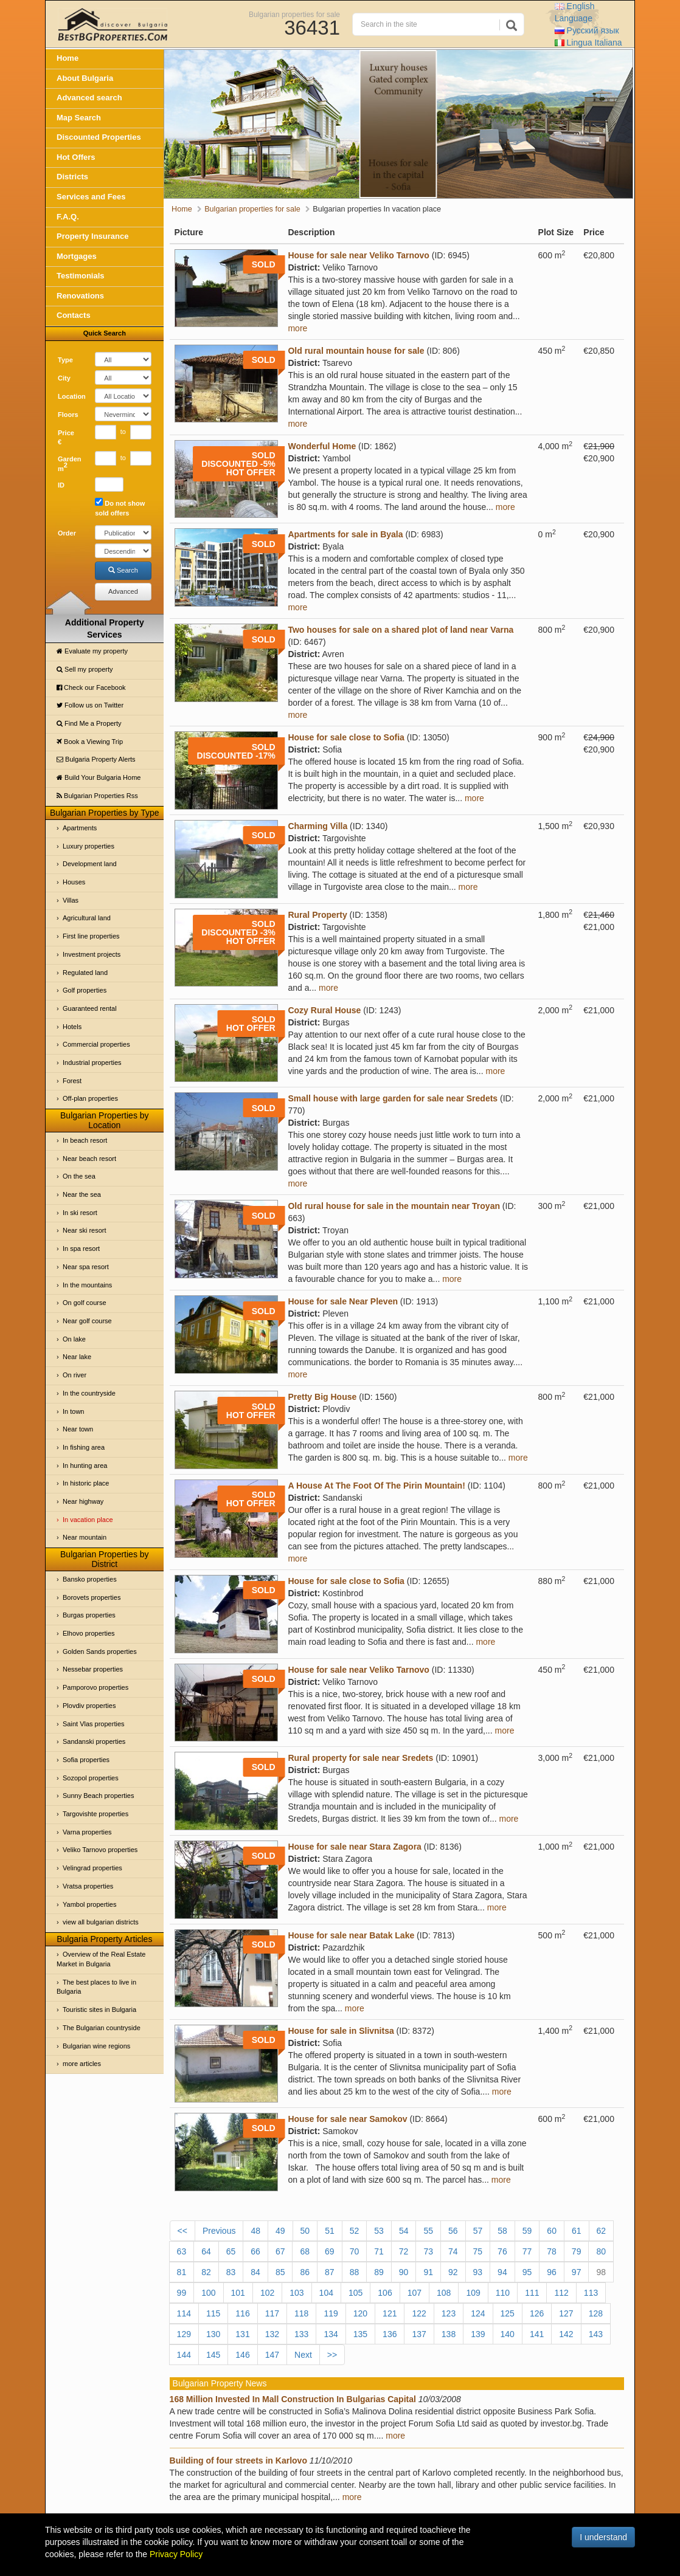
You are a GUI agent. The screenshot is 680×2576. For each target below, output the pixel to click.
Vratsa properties (88, 1886)
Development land (90, 863)
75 (478, 2251)
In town (73, 1411)
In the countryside (89, 1393)
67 (280, 2251)
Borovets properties (91, 1597)
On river (74, 1375)
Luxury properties (88, 846)
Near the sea (82, 1194)
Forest (72, 1080)
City (64, 378)
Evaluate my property (92, 651)
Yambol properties (89, 1904)
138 (449, 2334)
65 (231, 2251)
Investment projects (91, 954)
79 (576, 2251)
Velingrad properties (92, 1868)
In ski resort (80, 1212)
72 (404, 2251)
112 (561, 2293)
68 (305, 2251)
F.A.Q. (68, 216)
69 (330, 2251)
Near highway (83, 1501)
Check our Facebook (91, 687)
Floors (68, 414)
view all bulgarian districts (101, 1922)
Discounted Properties (99, 137)
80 (601, 2251)
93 (478, 2272)
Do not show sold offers (120, 507)
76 (502, 2251)
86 (305, 2272)
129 (184, 2334)
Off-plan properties (90, 1098)
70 (354, 2251)
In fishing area (84, 1447)
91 (428, 2272)
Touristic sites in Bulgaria (99, 2009)
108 (444, 2293)
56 (453, 2231)
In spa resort (81, 1248)
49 (280, 2231)
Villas (70, 900)
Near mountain (84, 1537)
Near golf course (87, 1320)
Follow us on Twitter (90, 705)
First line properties (91, 936)
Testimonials (81, 275)
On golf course (84, 1302)
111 (532, 2293)
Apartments (80, 828)
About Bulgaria (85, 78)
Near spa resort (86, 1266)
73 (428, 2251)
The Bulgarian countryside (102, 2027)
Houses (74, 882)
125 (508, 2313)
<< (182, 2231)
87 (330, 2272)
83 (231, 2272)
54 (404, 2231)
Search (123, 570)
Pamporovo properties (95, 1687)
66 (255, 2251)
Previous (219, 2231)
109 (473, 2293)
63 (182, 2251)
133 (301, 2334)
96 (552, 2272)
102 (267, 2293)
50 (305, 2231)
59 (527, 2231)
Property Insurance (93, 236)
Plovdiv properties (89, 1705)
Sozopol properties (91, 1778)
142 (566, 2334)
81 (182, 2272)
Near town (78, 1429)
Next (303, 2355)
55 (428, 2231)
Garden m (70, 463)
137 (419, 2334)
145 (213, 2355)
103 (297, 2293)
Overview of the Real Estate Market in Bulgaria (101, 1959)
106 (385, 2293)
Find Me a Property (89, 723)
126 (537, 2313)
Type (65, 359)
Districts (72, 176)
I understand (603, 2537)
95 (527, 2272)
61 (576, 2231)
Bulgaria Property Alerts (96, 759)
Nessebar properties (93, 1669)
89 (379, 2272)
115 (213, 2313)
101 (238, 2293)
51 (330, 2231)
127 (566, 2313)
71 (379, 2251)
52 (354, 2231)
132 (272, 2334)
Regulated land (85, 972)
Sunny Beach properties (98, 1795)
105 (356, 2293)
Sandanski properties (94, 1741)
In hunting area (85, 1465)
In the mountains (87, 1285)
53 (379, 2231)
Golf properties (84, 990)
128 (596, 2313)
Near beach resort (89, 1158)
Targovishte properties (95, 1813)
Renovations (80, 295)
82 (206, 2272)
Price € (66, 437)
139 (478, 2334)
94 (502, 2272)
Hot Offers (76, 157)
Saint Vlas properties (94, 1723)
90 (404, 2272)
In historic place (86, 1483)
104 (326, 2293)
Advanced (123, 591)
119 (331, 2313)
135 (360, 2334)
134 (331, 2334)
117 (272, 2313)
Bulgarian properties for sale (294, 14)
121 (390, 2313)
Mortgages (77, 256)
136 (390, 2334)
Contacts (74, 315)
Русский (587, 30)
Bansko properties (90, 1579)
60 (552, 2231)
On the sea (79, 1176)
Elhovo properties (89, 1633)
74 (453, 2251)
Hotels (72, 1026)
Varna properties (87, 1832)
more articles (82, 2063)
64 (206, 2251)
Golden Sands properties (100, 1651)
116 (242, 2313)
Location (72, 396)
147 (272, 2355)
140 (508, 2334)
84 (255, 2272)
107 (415, 2293)
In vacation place (88, 1519)
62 (601, 2231)
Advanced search (89, 97)
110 (503, 2293)
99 (182, 2293)
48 (255, 2231)
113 (591, 2293)
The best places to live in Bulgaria (96, 1987)
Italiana (588, 42)
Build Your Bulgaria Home (99, 777)
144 (184, 2355)
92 (453, 2272)
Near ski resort (84, 1230)
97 (576, 2272)
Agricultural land (87, 917)
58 (502, 2231)
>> (332, 2355)
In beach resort (85, 1140)
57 (478, 2231)
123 (449, 2313)
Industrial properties (92, 1062)
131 (242, 2334)
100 (208, 2293)
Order (67, 533)
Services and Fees (91, 196)
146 (242, 2355)
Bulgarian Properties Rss (97, 795)
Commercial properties (96, 1044)
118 (301, 2313)
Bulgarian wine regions (96, 2046)
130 (213, 2334)
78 (552, 2251)
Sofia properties (86, 1759)
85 (280, 2272)
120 (360, 2313)
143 (596, 2334)
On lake (74, 1339)
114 (184, 2313)
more (297, 328)
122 (419, 2313)
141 (537, 2334)
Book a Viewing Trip (90, 741)
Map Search (79, 117)
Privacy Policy (176, 2554)
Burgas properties (89, 1615)
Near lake (77, 1356)
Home (67, 58)
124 (478, 2313)
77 (527, 2251)
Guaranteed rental (90, 1008)
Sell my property (85, 669)
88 (354, 2272)
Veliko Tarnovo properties (100, 1849)
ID (61, 485)
